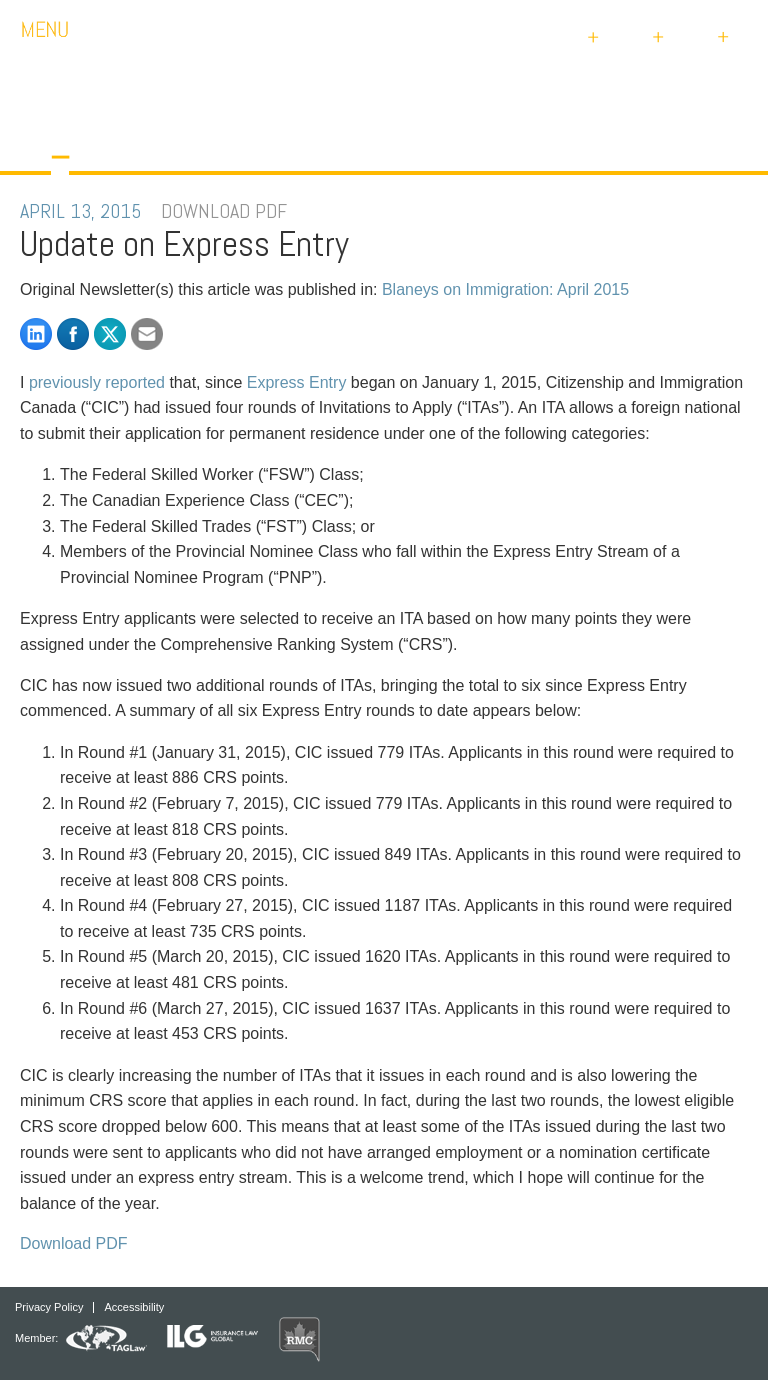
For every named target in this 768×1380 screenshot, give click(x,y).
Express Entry (297, 382)
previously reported (97, 382)
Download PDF (74, 1243)
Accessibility (134, 1307)
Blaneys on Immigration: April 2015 (505, 289)
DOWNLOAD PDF (224, 211)
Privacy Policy (49, 1307)
